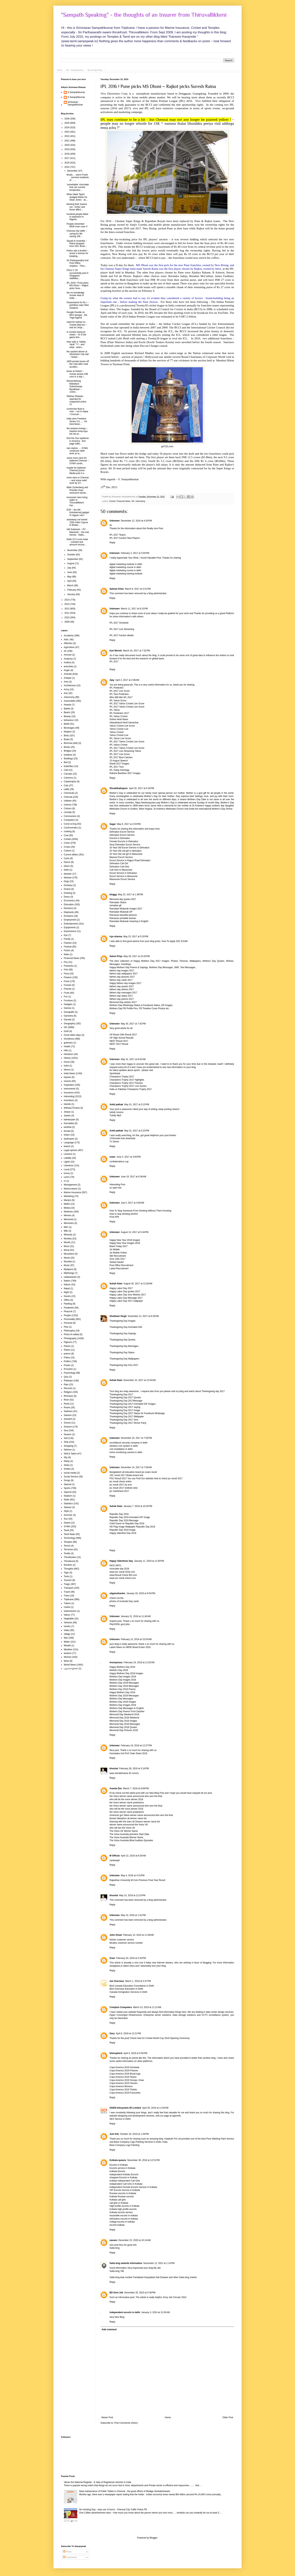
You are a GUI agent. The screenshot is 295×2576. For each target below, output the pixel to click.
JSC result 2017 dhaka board (124, 1475)
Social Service (71, 1476)
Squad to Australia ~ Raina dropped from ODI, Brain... (77, 244)
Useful (67, 1607)
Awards (67, 704)
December (72, 170)
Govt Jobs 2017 (117, 1259)
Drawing (68, 893)
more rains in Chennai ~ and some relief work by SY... (78, 480)
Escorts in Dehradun (119, 838)
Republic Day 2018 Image (122, 1530)
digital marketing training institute (125, 573)
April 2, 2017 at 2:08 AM (127, 680)
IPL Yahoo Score (117, 700)
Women (67, 1657)
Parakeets (69, 1307)
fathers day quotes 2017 (121, 986)
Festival (67, 946)
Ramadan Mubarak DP (120, 912)
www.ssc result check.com (122, 1578)
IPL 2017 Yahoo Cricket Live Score (126, 703)
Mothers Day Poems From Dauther (126, 1711)
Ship (66, 1442)
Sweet (67, 1522)
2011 (67, 613)
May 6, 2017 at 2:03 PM (129, 824)
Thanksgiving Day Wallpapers (124, 1358)
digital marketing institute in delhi (125, 564)
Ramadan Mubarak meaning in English (128, 921)
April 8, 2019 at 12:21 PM (128, 2033)
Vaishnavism (70, 1611)
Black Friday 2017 (118, 1246)
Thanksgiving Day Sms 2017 (123, 1365)
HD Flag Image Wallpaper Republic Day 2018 (132, 1526)
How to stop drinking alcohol (123, 1214)
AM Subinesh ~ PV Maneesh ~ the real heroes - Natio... (78, 532)
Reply (112, 542)
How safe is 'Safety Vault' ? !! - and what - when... (76, 344)
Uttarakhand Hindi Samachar (123, 722)
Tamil (66, 1530)
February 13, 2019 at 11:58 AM (138, 1935)
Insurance (69, 1092)
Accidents (69, 635)
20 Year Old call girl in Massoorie (125, 854)
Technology (69, 1538)
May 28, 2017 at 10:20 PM (137, 956)
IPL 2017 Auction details (121, 635)
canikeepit (114, 1860)
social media (70, 1473)
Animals (68, 674)
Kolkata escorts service (121, 2212)
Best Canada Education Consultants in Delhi (131, 1985)
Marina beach (71, 1188)
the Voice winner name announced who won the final (135, 1796)
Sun (66, 1518)
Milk (66, 1231)
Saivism (68, 1415)
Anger (67, 670)
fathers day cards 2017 (120, 980)
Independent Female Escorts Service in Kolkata (133, 2187)
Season (67, 1434)
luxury (67, 1173)
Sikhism (68, 1449)
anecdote (68, 666)
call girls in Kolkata (118, 2203)
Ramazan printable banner (122, 918)
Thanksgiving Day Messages (123, 1346)
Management (70, 1184)
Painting (68, 1303)
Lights (67, 1161)
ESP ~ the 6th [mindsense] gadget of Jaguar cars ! (78, 512)
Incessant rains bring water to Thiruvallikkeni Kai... (77, 501)
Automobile (69, 701)
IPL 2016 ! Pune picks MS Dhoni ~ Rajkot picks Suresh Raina (158, 86)
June (70, 572)
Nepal (67, 1288)
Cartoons (68, 777)
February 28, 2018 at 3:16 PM (134, 1768)
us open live (115, 1187)
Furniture (68, 1000)
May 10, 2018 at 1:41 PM (133, 1915)
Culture (67, 850)
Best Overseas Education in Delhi (126, 1989)
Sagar (112, 824)
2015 (67, 167)
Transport (68, 1588)
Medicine (68, 1211)
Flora (66, 973)
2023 (67, 132)
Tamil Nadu (69, 1534)
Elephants (69, 912)
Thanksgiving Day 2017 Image (124, 1410)
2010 (67, 617)
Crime (67, 843)
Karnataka (69, 1123)
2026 (67, 118)
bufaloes (68, 754)
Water (67, 1641)
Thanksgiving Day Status (122, 1352)
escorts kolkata (117, 2225)
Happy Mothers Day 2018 (122, 1667)
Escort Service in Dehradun (123, 873)
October (71, 554)
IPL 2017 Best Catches (120, 757)
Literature (68, 1165)
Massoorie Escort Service (122, 879)
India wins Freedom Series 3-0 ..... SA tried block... (77, 421)
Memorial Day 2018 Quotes (123, 1727)
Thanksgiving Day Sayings (122, 1333)
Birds (66, 735)
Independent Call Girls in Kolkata (125, 2184)
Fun (66, 996)
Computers (69, 820)
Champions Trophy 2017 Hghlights (126, 1079)
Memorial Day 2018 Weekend (124, 1717)
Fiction (67, 950)
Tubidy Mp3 (115, 1115)
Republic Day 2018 (118, 1514)
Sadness (68, 1411)
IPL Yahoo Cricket (118, 716)
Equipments (70, 927)
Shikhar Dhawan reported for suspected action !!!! (76, 400)
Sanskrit (68, 1419)
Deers (67, 866)
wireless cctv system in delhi (123, 1446)
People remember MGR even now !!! (77, 225)
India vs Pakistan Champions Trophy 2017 (130, 1089)
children (68, 800)
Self (66, 1438)
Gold (66, 1031)
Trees (66, 1595)
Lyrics (67, 1177)
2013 (67, 604)
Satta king (114, 2248)
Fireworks (69, 966)
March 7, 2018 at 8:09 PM (136, 1788)
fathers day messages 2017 (123, 992)
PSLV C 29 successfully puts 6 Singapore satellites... (77, 274)
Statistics (68, 1503)
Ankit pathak (116, 1104)
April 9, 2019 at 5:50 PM (135, 2053)
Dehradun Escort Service (122, 831)
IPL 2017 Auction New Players (124, 538)
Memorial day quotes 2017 (122, 899)
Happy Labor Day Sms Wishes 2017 (127, 1294)
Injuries (67, 1077)
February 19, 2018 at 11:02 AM (139, 1662)
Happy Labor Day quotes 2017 (124, 1291)
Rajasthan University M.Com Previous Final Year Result (137, 1880)
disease (67, 877)
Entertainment (71, 923)
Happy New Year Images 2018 (124, 1243)
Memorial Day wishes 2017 (123, 1002)
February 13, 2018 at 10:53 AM (136, 1639)
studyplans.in (116, 1966)
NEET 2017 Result (118, 1044)
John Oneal (115, 1935)
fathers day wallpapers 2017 (123, 973)
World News (70, 1664)
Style (66, 1511)
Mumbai (68, 1261)
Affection (68, 643)
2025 (67, 123)
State (66, 1499)
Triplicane (69, 1599)
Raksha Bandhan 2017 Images (125, 773)
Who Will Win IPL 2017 (120, 697)
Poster (67, 1365)
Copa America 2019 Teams (123, 2077)
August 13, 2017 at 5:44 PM (134, 1232)
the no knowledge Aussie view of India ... (75, 295)
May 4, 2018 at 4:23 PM (132, 1875)
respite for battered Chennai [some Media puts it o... (76, 470)
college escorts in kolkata (122, 2221)
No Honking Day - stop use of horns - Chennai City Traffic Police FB (113, 2509)
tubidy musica (116, 1112)
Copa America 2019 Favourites (125, 2092)
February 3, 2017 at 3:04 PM (135, 553)
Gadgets (68, 1004)
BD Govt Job (116, 2292)
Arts (66, 693)
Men (66, 1227)
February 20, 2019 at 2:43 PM (131, 1958)
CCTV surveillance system (215, 2015)
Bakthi (67, 708)
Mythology (69, 1273)
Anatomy (68, 658)
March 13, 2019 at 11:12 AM (147, 2007)
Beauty (67, 716)
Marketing (69, 1196)
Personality (69, 1319)
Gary (112, 2033)
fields (66, 954)
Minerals (68, 1234)
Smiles (67, 1469)
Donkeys (68, 885)
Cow (66, 835)
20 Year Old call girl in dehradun (125, 851)
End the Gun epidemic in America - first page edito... (78, 441)
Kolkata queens (117, 2160)
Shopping (68, 1446)
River (66, 1399)
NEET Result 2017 (118, 1041)
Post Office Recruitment (121, 1265)
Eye (66, 935)
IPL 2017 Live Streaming (121, 629)
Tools (66, 1576)
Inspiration (69, 1085)
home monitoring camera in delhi (125, 1452)
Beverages (69, 728)
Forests (67, 985)
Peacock (68, 1311)
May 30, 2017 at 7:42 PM (133, 1023)
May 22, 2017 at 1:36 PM (130, 894)
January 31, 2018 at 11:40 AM (136, 1616)
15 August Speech (118, 760)
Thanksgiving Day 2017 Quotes (125, 1397)
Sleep (67, 1461)
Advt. (66, 639)
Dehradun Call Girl (118, 863)
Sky (66, 1457)
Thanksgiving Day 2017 (121, 1394)
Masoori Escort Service (121, 857)
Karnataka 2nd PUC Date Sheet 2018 (128, 1753)
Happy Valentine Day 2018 (122, 1533)
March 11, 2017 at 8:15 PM (134, 608)
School (67, 1422)
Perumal (68, 1323)
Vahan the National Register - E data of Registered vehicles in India (97, 2482)
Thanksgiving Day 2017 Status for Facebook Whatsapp (137, 1413)
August (71, 563)
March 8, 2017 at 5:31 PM (138, 589)
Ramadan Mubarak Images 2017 (125, 908)
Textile (67, 1553)
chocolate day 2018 (119, 1568)
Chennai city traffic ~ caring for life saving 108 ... (77, 234)
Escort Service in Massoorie (123, 876)
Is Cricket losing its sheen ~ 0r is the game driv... (76, 335)
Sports (67, 1488)
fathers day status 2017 (121, 996)
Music (67, 1265)
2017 (67, 158)
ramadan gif (115, 905)
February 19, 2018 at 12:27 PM (136, 1745)
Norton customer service (121, 1939)
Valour (67, 1615)
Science (68, 1426)
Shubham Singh (118, 1316)
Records (68, 1388)
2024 (67, 127)
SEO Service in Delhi (120, 2119)
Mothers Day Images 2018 (122, 1676)
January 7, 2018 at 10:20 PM (137, 1506)
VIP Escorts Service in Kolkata (124, 2190)
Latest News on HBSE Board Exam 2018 (130, 1647)
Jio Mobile (114, 1249)
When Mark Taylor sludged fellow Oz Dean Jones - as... (77, 197)
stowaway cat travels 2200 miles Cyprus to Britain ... (77, 522)
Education (69, 904)
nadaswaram (70, 1277)
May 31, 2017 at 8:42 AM (133, 1059)
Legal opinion (70, 1150)
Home (59, 70)
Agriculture (69, 647)
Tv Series (114, 1141)
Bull (66, 762)
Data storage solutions (184, 2015)
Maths (67, 1204)
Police (67, 1357)
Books (67, 747)
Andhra (67, 662)
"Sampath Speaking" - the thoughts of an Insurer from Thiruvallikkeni (144, 15)
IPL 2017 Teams (117, 535)
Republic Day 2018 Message (123, 1520)
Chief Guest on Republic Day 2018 (126, 1523)
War (66, 1637)
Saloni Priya (115, 956)
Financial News (123, 501)
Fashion (68, 943)
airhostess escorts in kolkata (123, 2218)
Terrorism (68, 1549)
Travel (67, 1592)
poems (67, 1353)
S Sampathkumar (76, 92)
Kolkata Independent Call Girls (124, 2180)
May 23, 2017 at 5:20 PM (135, 936)
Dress (67, 896)
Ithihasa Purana (72, 1108)
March (70, 585)
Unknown (114, 520)
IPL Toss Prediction (119, 694)
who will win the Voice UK (122, 1827)
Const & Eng (70, 824)
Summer (68, 1515)
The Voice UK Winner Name (123, 1831)
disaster (68, 873)
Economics (69, 900)
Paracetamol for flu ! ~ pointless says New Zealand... (78, 305)
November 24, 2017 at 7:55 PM (136, 1438)
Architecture (70, 685)
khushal (113, 1768)
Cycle (66, 858)
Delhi (66, 870)
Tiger (66, 1572)
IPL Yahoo (114, 710)
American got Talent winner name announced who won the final (141, 1815)
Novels (67, 1296)
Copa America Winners (121, 2086)
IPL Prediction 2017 (119, 713)
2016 (67, 162)
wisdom (67, 1653)
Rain (66, 1384)
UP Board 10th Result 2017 (123, 1034)
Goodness (69, 1038)
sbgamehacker (117, 1593)
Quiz (66, 1376)
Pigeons (68, 1342)
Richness (68, 1396)
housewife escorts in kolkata (123, 2215)
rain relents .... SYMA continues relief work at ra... (77, 451)
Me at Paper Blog (94, 70)
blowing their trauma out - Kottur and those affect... (77, 207)
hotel (66, 1065)
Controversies (71, 827)
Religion (68, 1392)
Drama (67, 889)
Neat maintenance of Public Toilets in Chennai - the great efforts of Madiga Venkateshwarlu (124, 2491)
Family (67, 939)
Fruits (66, 992)
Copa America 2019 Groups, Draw (126, 2080)
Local (66, 1169)
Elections (68, 908)
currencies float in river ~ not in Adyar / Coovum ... (77, 412)
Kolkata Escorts (117, 2171)
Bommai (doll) (71, 743)
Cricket (112, 501)
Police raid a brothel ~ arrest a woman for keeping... (77, 253)
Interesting (140, 501)
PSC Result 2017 (118, 1478)
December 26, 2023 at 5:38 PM (139, 2292)
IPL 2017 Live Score (119, 691)
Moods (67, 1242)
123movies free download (122, 1138)
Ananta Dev (115, 1788)
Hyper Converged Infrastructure (125, 2015)
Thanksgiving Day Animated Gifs (125, 1327)
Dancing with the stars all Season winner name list (134, 1821)
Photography (70, 1338)
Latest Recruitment (118, 1268)
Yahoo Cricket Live (118, 729)
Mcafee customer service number (126, 1943)
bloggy (113, 894)
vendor (67, 1626)
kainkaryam (69, 1119)
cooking (67, 831)
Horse (67, 1062)
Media (67, 1208)
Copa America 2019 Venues (123, 2083)
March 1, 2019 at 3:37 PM (138, 1981)
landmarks (69, 1138)
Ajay (111, 680)
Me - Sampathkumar (75, 70)
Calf (66, 770)
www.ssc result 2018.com (122, 1572)
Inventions (69, 1100)
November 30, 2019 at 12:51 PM (143, 2160)
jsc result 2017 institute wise (123, 1488)
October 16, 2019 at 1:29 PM (134, 2134)
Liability (67, 1158)
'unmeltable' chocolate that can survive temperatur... (78, 187)
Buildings (68, 758)
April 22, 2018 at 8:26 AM (133, 1855)
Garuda (67, 1019)
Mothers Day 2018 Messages (124, 1682)
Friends (67, 989)
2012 (67, 608)
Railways (68, 1380)
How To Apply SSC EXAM (175, 941)
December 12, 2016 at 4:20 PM (136, 520)
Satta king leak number (121, 2277)
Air (65, 651)
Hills (66, 1050)
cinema (67, 804)
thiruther (68, 1565)
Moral (66, 1250)
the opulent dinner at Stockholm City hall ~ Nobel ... (78, 354)
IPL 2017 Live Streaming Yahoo (125, 751)
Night (66, 1292)
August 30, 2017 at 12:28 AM (137, 1283)
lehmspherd (115, 2053)
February (72, 589)
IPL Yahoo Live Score (120, 738)
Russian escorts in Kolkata (122, 2193)
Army (66, 689)
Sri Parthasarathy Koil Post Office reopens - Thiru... (77, 263)
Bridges (67, 751)
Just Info (114, 2134)
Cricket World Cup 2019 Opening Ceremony (167, 2038)
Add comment (109, 2329)
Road (66, 1403)
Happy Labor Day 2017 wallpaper (126, 1301)
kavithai (67, 1127)
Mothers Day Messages (121, 1698)
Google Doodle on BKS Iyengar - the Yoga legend (77, 315)
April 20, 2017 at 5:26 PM (141, 788)
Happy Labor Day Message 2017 (125, 1298)
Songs (67, 1480)
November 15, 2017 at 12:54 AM (139, 1380)
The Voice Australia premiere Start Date (129, 1834)
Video (66, 1630)
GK (133, 501)
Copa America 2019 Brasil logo (125, 2073)
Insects (67, 1081)
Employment (70, 919)
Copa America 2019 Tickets (123, 2089)
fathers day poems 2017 (121, 999)
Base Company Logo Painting (124, 2145)
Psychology (69, 1373)
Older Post (227, 2417)
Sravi (112, 1958)
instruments (69, 1088)
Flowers (68, 977)
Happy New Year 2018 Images (124, 1240)
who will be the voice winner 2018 (126, 1799)
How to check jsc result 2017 (168, 1478)
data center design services (219, 2012)
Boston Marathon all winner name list (128, 1818)
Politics (67, 1361)
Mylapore (68, 1269)
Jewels (67, 1115)
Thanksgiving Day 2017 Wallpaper (126, 1416)
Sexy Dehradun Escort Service (124, 844)
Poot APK (114, 1217)
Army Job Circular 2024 (174, 2297)
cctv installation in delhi (121, 1449)
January (71, 594)
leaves (67, 1146)
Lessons (68, 1154)
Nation (67, 1280)
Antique (67, 678)
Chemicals (69, 793)
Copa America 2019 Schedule (124, 2067)
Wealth (67, 1645)
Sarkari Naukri (116, 1262)
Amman (67, 654)
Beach (67, 712)
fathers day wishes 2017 (121, 989)
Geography (69, 1023)
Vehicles (68, 1622)
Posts (67, 2551)
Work (66, 1661)
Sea (66, 1430)
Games (67, 1008)
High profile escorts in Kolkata (124, 2206)
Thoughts (68, 1568)
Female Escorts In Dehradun (123, 841)
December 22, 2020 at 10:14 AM (134, 2240)
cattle (66, 789)
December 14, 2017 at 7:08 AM (136, 1467)
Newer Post (107, 2417)
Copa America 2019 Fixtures (123, 2070)
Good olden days (72, 1035)
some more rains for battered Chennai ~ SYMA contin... (78, 461)
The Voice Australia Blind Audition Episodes (131, 1840)
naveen (113, 2240)
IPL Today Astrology (119, 770)
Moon (66, 1246)
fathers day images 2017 (121, 970)
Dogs (66, 881)
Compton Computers (120, 2007)
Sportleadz (114, 1073)
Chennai (68, 797)
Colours (67, 808)
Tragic (67, 1584)
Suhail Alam (115, 1283)
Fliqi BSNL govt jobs (119, 1624)
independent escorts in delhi (124, 2312)
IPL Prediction (116, 687)
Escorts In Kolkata (118, 2165)
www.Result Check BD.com (123, 1575)
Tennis (67, 1545)
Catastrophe (70, 781)
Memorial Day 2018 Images (123, 1721)
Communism (70, 816)
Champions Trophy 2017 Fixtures (126, 1083)
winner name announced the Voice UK (128, 1824)
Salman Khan (116, 589)
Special (67, 1484)
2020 (67, 145)
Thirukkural (69, 1561)
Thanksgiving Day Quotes (122, 1339)
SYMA (67, 1526)
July (69, 567)
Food (66, 981)
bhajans (68, 731)
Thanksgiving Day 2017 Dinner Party (127, 1423)
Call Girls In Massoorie (120, 870)
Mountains (69, 1254)
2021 (67, 140)
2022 (67, 136)
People (67, 1315)
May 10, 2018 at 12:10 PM (132, 1895)
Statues (67, 1507)
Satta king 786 (116, 2271)
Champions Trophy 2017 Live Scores (128, 1086)
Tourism (68, 1580)
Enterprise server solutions (157, 2015)
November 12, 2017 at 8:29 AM (143, 1316)
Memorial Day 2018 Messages (124, 1724)
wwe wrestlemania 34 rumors (124, 1773)
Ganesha (68, 1015)
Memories (69, 1223)
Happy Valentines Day (121, 1561)
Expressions (70, 931)
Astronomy (69, 697)
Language (69, 1142)
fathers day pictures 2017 (122, 976)
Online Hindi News (118, 719)
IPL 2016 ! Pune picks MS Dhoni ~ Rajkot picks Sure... (77, 286)
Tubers (67, 1603)
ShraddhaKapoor (118, 788)
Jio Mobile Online (118, 1252)
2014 (67, 599)
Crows (67, 847)
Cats (66, 785)
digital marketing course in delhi (125, 567)
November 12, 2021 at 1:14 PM (158, 2263)
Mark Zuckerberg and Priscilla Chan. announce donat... (77, 490)
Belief (66, 724)
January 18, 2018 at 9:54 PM (140, 1593)
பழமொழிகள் (71, 1668)
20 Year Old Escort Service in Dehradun (129, 847)
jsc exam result (149, 1472)
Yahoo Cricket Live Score (122, 725)
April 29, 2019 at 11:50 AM (155, 2108)
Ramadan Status (117, 902)
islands (67, 1104)
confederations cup (118, 1161)
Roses (67, 1407)
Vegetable (69, 1618)
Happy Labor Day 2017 (121, 1288)
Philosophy (69, 1330)
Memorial (68, 1219)
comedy (68, 812)
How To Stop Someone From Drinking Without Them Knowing (140, 1210)
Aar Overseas (116, 1981)
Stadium (68, 1495)
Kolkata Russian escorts (121, 2196)
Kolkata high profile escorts (123, 2209)
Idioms (67, 1069)
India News (69, 1073)
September (73, 559)
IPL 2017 (114, 661)
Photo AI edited (71, 1334)
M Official (114, 1855)
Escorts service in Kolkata (122, 2168)
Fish (66, 969)
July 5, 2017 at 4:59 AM (132, 1202)
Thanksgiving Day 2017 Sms (123, 1419)
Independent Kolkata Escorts (123, 2174)
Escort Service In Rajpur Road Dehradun (129, 860)
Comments (70, 2557)
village (67, 1634)
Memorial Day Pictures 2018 (123, 1730)
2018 (67, 154)
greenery (68, 1042)
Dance (67, 862)
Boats (67, 739)
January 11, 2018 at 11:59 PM (149, 1561)
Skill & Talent (70, 1453)
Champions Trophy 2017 (121, 1076)
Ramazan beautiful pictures (123, 915)
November (72, 550)
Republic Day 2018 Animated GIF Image (129, 1517)
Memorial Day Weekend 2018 (124, 1714)
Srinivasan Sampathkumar (75, 103)
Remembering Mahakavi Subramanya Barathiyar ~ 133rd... (74, 386)
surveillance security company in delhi (128, 1442)
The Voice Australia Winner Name (126, 1837)
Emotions (68, 916)
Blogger (153, 2537)
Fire (66, 962)
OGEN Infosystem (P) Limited (125, 2108)
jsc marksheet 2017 (119, 1491)
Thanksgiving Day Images (122, 1321)
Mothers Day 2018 (118, 1670)
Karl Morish (115, 650)
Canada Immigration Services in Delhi (128, 1992)
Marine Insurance (72, 1192)
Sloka (66, 1465)
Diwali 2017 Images (119, 763)
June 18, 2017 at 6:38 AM (133, 1176)
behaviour (69, 720)
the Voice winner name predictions (126, 1802)
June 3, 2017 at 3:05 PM (128, 1157)
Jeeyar (67, 1112)
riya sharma (115, 936)
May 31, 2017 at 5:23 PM (136, 1104)
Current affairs (71, 854)
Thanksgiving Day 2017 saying (124, 1407)
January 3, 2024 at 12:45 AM (155, 2312)
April (69, 581)
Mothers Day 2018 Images (122, 1702)
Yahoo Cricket (116, 732)
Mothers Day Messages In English (126, 1708)
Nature (67, 1284)
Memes (67, 1215)
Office (67, 1300)
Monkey (68, 1238)
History (67, 1058)
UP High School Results (121, 1038)
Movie (67, 1257)
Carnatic (68, 773)
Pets (66, 1327)
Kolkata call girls (117, 2199)
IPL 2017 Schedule (118, 622)
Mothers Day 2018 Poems (122, 1689)
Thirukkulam (70, 1557)
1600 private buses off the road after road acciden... (78, 364)
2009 (67, 622)
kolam (67, 1134)
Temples (68, 1542)
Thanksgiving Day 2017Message (125, 1400)
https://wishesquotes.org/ (147, 802)
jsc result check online (120, 1481)
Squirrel (67, 1492)
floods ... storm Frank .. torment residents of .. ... (78, 177)
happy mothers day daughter (219, 805)
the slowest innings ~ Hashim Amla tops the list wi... (77, 431)
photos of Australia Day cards (124, 1601)
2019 (67, 149)
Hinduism (68, 1054)
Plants (67, 1350)
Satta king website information (125, 2263)
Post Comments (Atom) (126, 2423)
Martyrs (67, 1200)
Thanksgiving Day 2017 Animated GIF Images (132, 1404)
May (69, 576)
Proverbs (68, 1369)
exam (112, 1157)
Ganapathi (69, 1012)
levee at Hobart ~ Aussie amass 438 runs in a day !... (77, 374)
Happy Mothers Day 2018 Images (126, 1673)
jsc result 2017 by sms (120, 1484)
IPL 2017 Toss (116, 767)
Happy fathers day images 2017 (125, 983)
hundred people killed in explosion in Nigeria (77, 217)
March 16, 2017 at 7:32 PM (136, 650)
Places (67, 1346)
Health (67, 1046)
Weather (68, 1649)
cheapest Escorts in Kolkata (123, 2177)
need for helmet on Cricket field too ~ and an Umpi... (77, 325)
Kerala (67, 1131)
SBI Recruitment (117, 1256)
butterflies (69, 766)
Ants (66, 681)
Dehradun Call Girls (119, 866)
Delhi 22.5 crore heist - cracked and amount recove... (77, 542)
